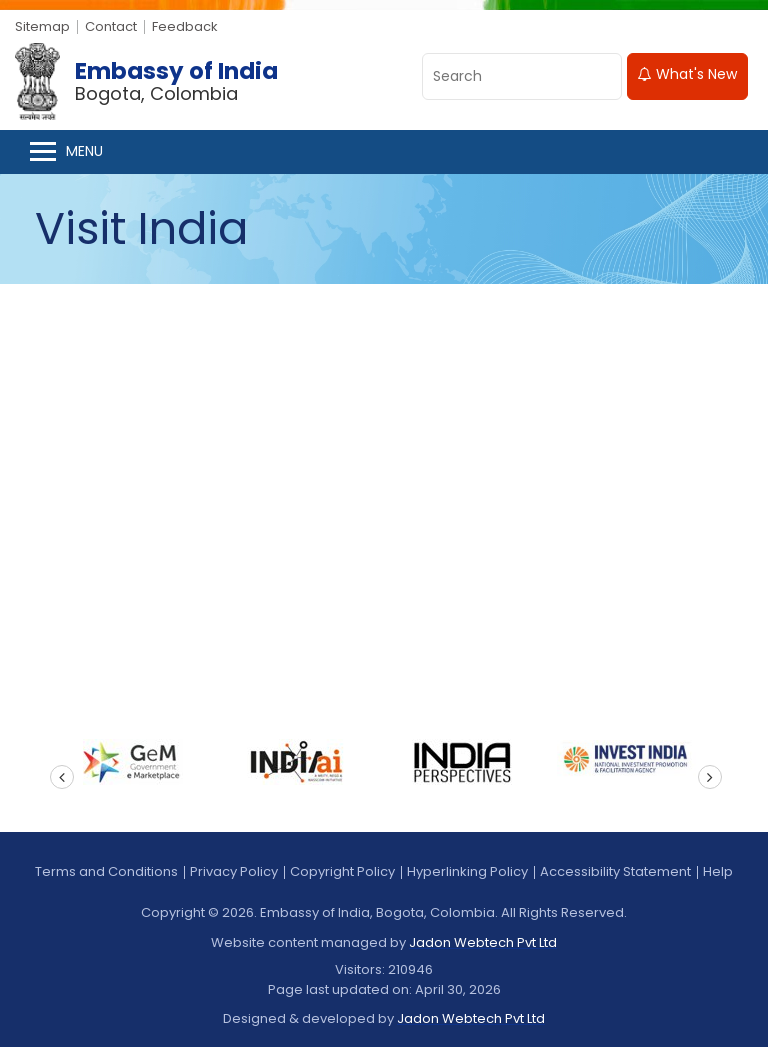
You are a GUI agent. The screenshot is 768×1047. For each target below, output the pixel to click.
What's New (687, 74)
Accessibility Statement (615, 871)
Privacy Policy (234, 871)
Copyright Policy (342, 871)
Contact (111, 26)
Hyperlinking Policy (467, 871)
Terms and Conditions (106, 871)
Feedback (185, 26)
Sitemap (42, 26)
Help (718, 871)
